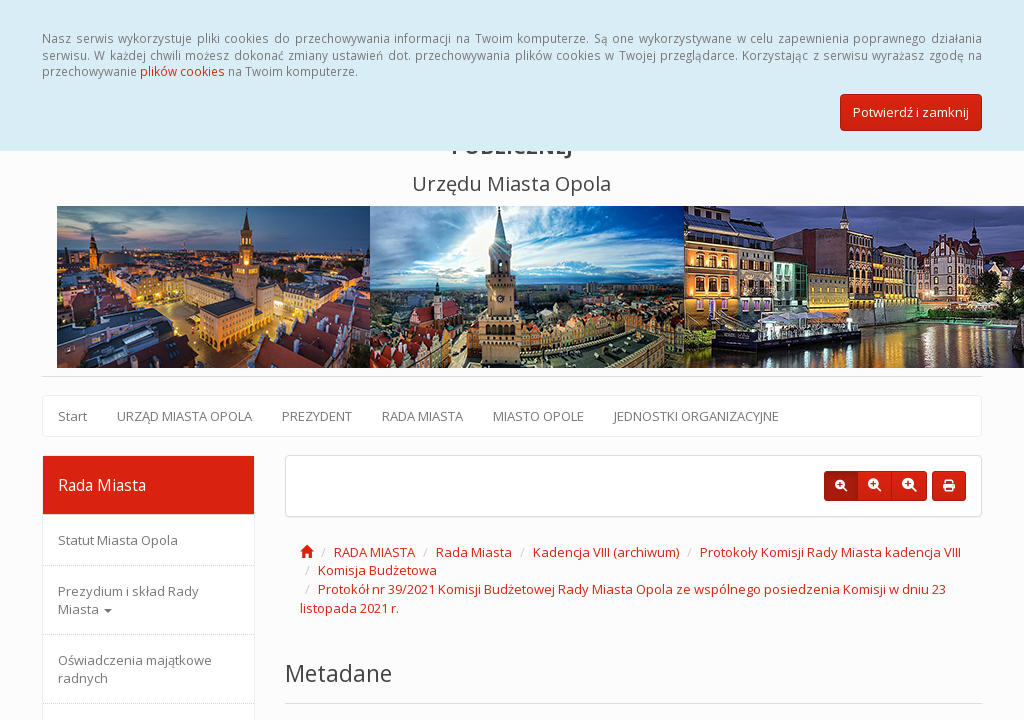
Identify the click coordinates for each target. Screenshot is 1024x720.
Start (72, 416)
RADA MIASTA (422, 416)
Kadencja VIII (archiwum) (606, 552)
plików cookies (182, 71)
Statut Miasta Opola (118, 540)
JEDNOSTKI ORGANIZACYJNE (696, 416)
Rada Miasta (474, 552)
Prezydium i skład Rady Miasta (128, 600)
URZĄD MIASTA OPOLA (184, 416)
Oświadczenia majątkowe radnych (135, 669)
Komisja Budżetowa (377, 570)
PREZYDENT (317, 416)
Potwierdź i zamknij (911, 112)
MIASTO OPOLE (538, 416)
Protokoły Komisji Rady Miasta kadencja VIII (830, 552)
